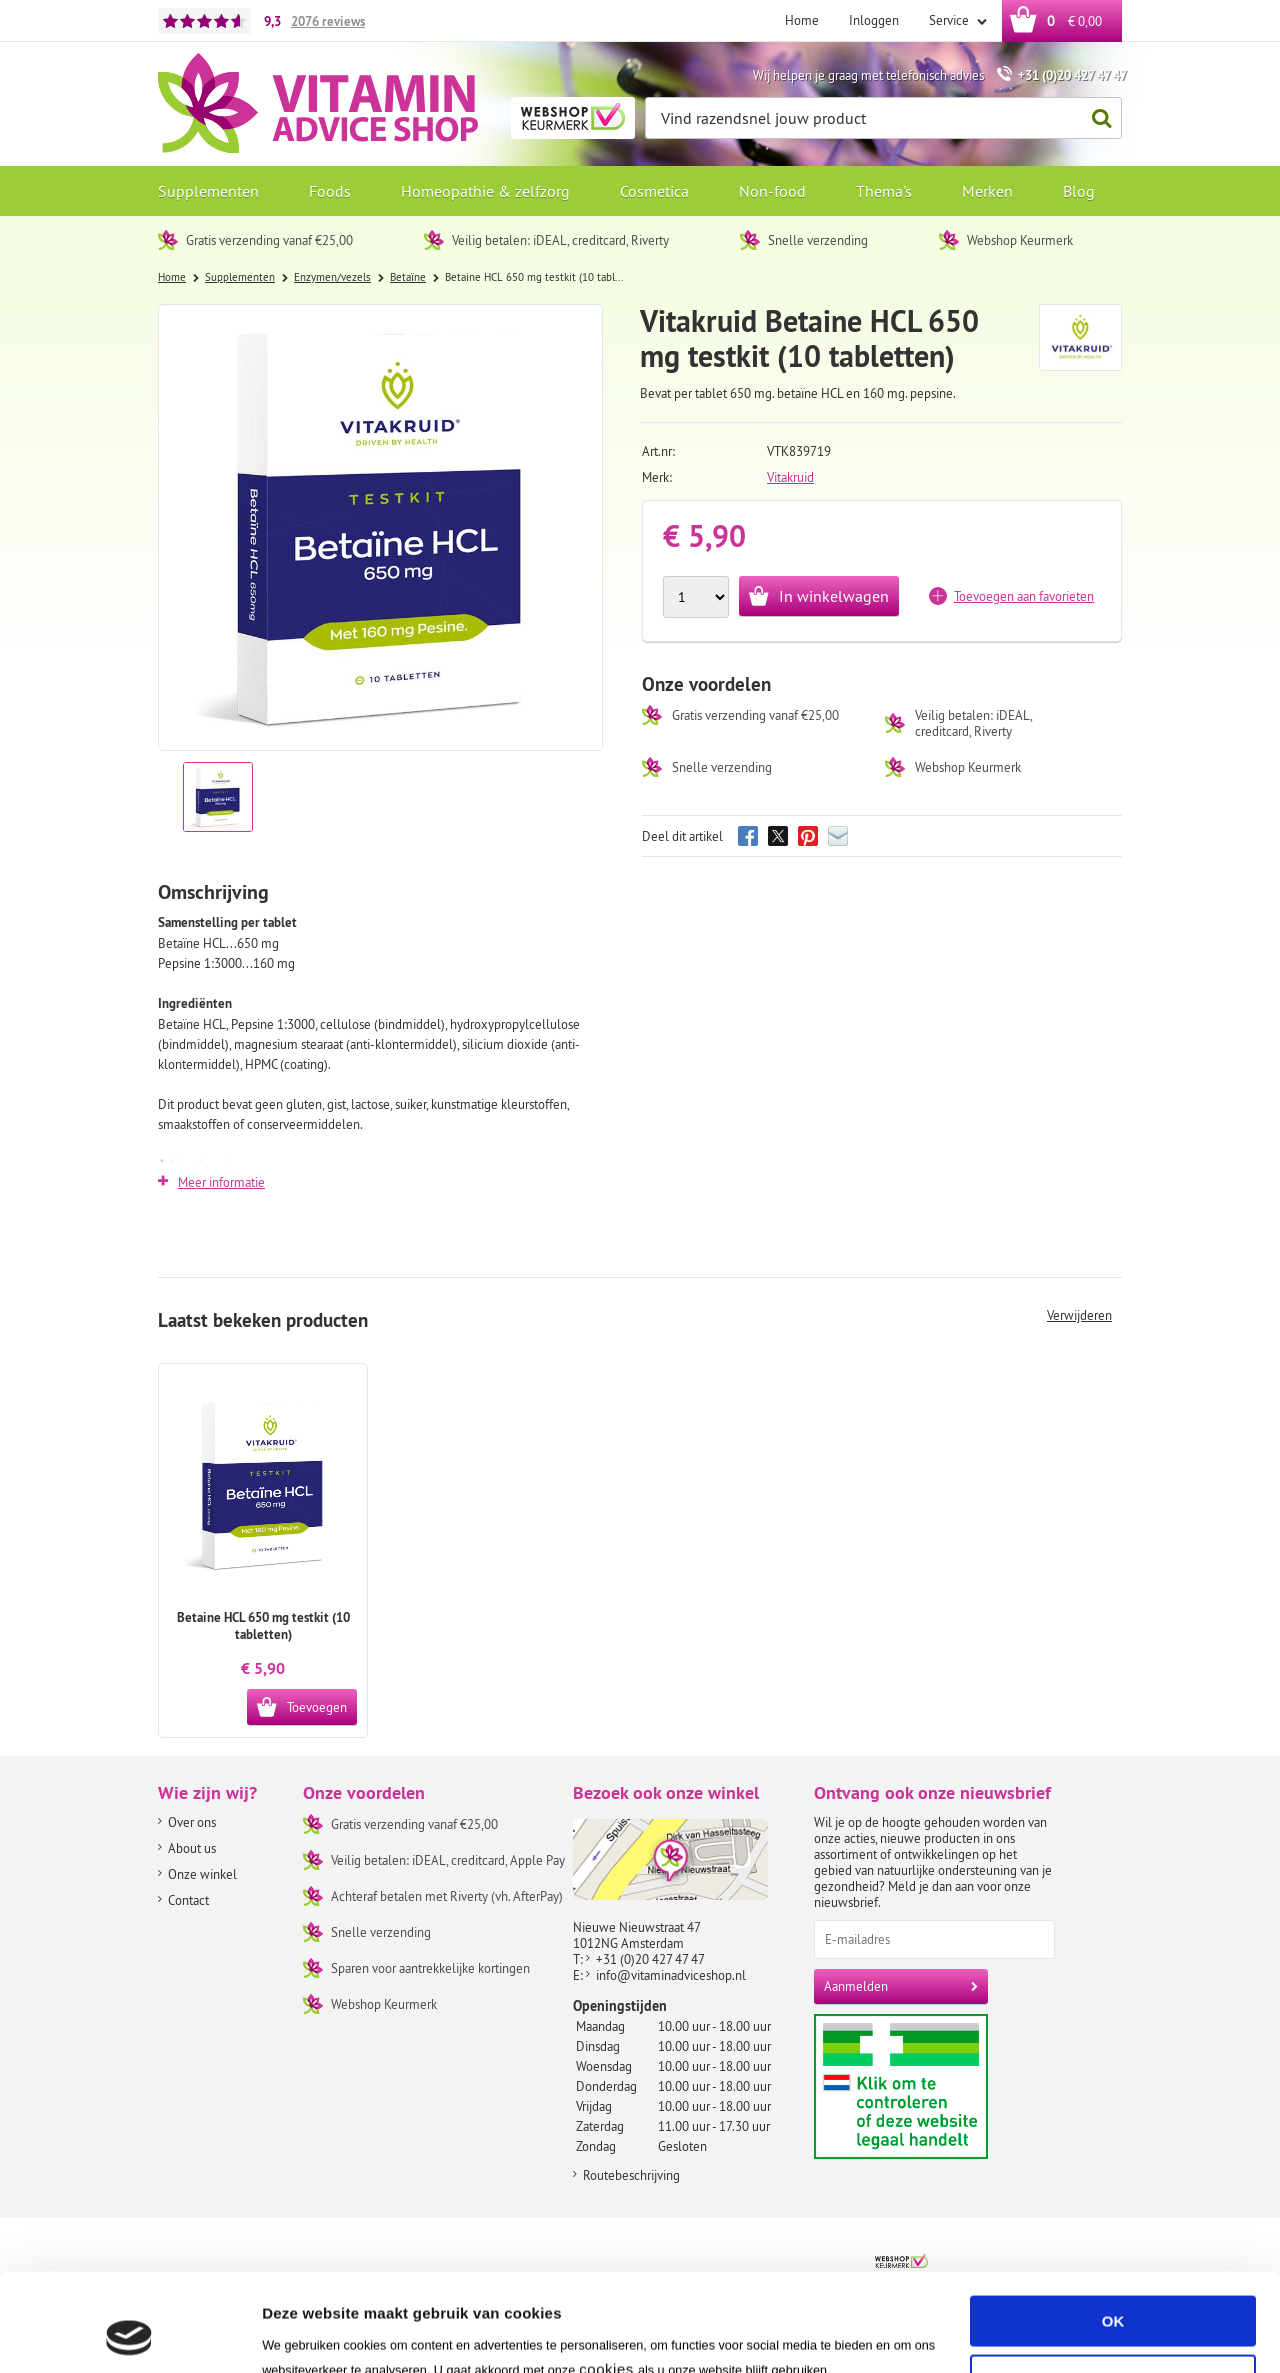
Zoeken (1096, 118)
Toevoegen (317, 1707)
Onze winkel (202, 1874)
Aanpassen (1114, 2287)
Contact (188, 1900)
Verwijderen (1079, 1315)
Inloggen (874, 20)
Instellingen (304, 2333)
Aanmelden (856, 1986)
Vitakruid (790, 477)
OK (1113, 2229)
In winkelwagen (834, 596)
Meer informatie (221, 1182)
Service (950, 20)
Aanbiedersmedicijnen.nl (939, 2086)
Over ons (192, 1822)
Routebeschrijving (631, 2175)
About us (192, 1848)
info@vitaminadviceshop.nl (671, 1975)
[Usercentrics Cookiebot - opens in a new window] (129, 2334)
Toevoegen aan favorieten (1024, 596)
